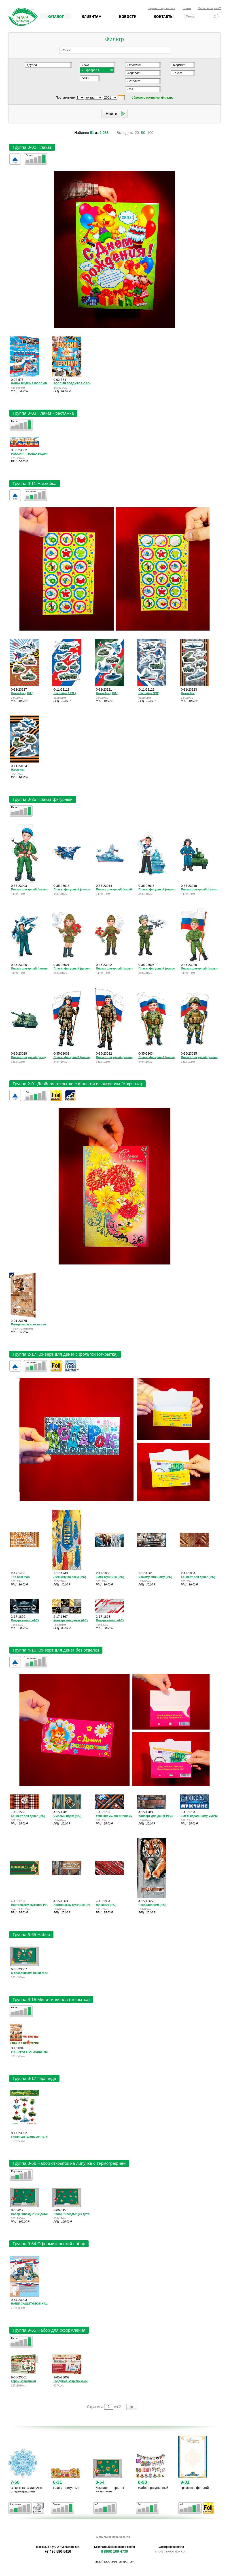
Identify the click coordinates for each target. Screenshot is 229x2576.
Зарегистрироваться (161, 8)
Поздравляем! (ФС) (25, 1620)
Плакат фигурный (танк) (28, 1057)
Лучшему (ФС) (106, 1904)
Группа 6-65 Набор (31, 1934)
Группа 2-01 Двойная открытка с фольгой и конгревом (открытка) (77, 1083)
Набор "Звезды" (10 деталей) (72, 2214)
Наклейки (188, 693)
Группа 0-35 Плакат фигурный (42, 799)
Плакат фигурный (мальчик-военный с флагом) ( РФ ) (72, 1057)
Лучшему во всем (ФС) (69, 1577)
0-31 (57, 2482)
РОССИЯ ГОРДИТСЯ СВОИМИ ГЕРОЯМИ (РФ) (72, 383)
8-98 (142, 2482)
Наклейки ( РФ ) (22, 693)
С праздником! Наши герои (30, 1973)
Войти (187, 8)
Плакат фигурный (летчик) (30, 968)
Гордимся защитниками (70, 2381)
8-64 (99, 2482)
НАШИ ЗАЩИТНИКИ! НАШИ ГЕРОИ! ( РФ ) (30, 2303)
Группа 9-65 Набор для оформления (49, 2330)
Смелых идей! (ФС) (67, 1816)
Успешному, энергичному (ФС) (115, 1816)
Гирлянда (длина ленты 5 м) (30, 2136)
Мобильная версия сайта (113, 2537)
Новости (127, 16)
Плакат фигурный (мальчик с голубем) (115, 968)
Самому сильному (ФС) (155, 1577)
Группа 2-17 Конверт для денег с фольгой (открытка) (65, 1354)
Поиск (65, 50)
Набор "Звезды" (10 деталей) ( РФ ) (30, 2214)
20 (137, 133)
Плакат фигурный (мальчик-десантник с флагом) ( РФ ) (115, 1057)
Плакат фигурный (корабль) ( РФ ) (115, 889)
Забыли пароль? (209, 8)
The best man (20, 1577)
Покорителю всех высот (28, 1324)
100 (150, 133)
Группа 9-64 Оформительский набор (49, 2243)
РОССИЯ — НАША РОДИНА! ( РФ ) (30, 453)
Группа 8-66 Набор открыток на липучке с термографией (69, 2163)
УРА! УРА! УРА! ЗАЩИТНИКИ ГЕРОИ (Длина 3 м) (30, 2051)
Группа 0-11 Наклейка (34, 483)
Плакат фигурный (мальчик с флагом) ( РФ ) (199, 968)
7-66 (15, 2482)
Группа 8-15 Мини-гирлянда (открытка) (51, 1999)
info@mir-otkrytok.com (171, 2551)
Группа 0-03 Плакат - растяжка (43, 413)
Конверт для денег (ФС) (198, 1577)
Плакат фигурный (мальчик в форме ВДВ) (30, 889)
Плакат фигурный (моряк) (157, 889)
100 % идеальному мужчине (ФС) (199, 1816)
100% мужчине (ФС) (110, 1577)
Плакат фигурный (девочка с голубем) (72, 968)
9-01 (184, 2482)
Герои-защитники (23, 2381)
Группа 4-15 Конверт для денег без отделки (56, 1650)
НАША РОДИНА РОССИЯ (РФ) (30, 383)
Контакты (164, 16)
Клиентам (92, 16)
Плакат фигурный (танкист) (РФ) (199, 889)
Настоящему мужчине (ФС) (30, 1904)
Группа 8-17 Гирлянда (34, 2078)
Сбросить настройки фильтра (153, 97)
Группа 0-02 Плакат (32, 147)
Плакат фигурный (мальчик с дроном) (157, 968)
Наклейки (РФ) (148, 693)
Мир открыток (23, 17)
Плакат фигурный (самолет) (72, 889)
